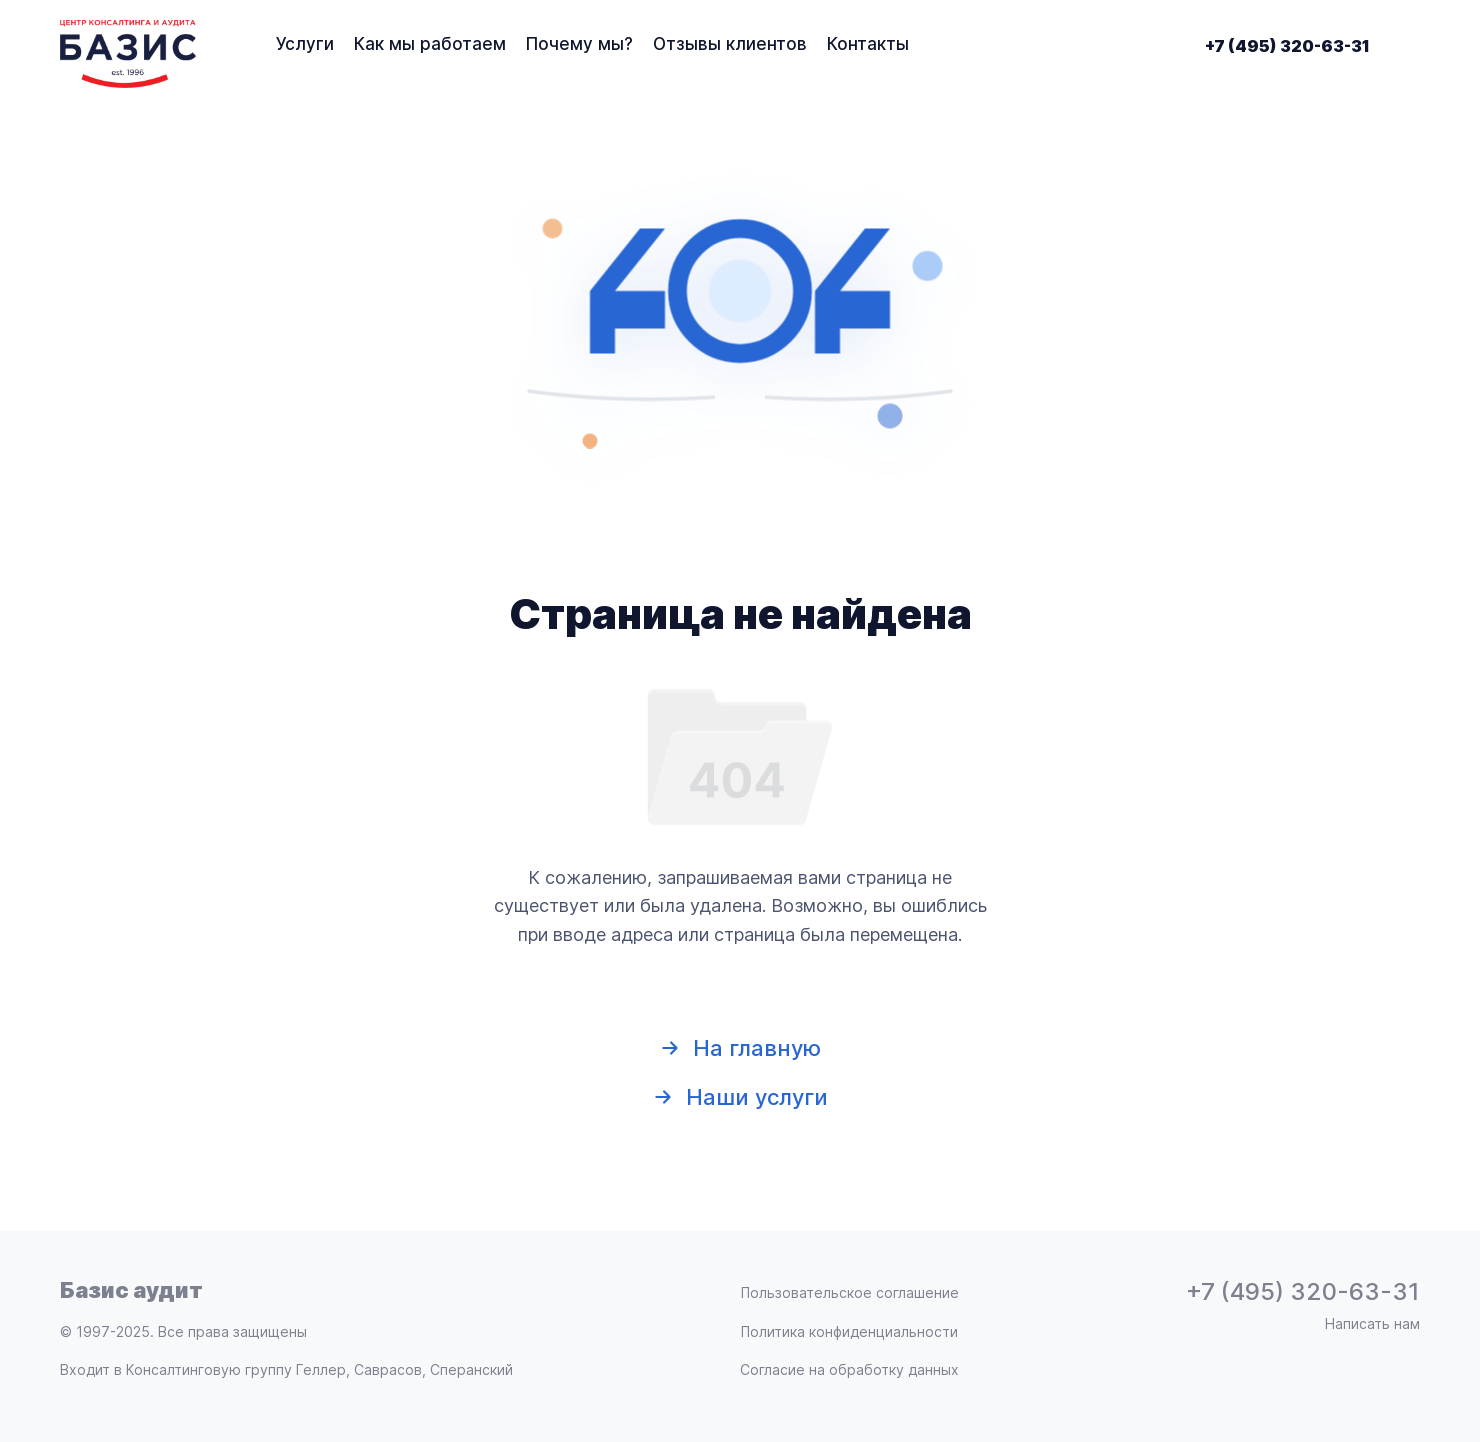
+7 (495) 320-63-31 (1287, 46)
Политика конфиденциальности (849, 1332)
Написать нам (1372, 1324)
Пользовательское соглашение (850, 1293)
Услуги (305, 44)
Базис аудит (131, 1290)
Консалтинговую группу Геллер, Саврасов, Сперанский (319, 1369)
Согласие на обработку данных (849, 1370)
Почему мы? (579, 44)
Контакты (868, 44)
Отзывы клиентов (730, 44)
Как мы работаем (430, 44)
